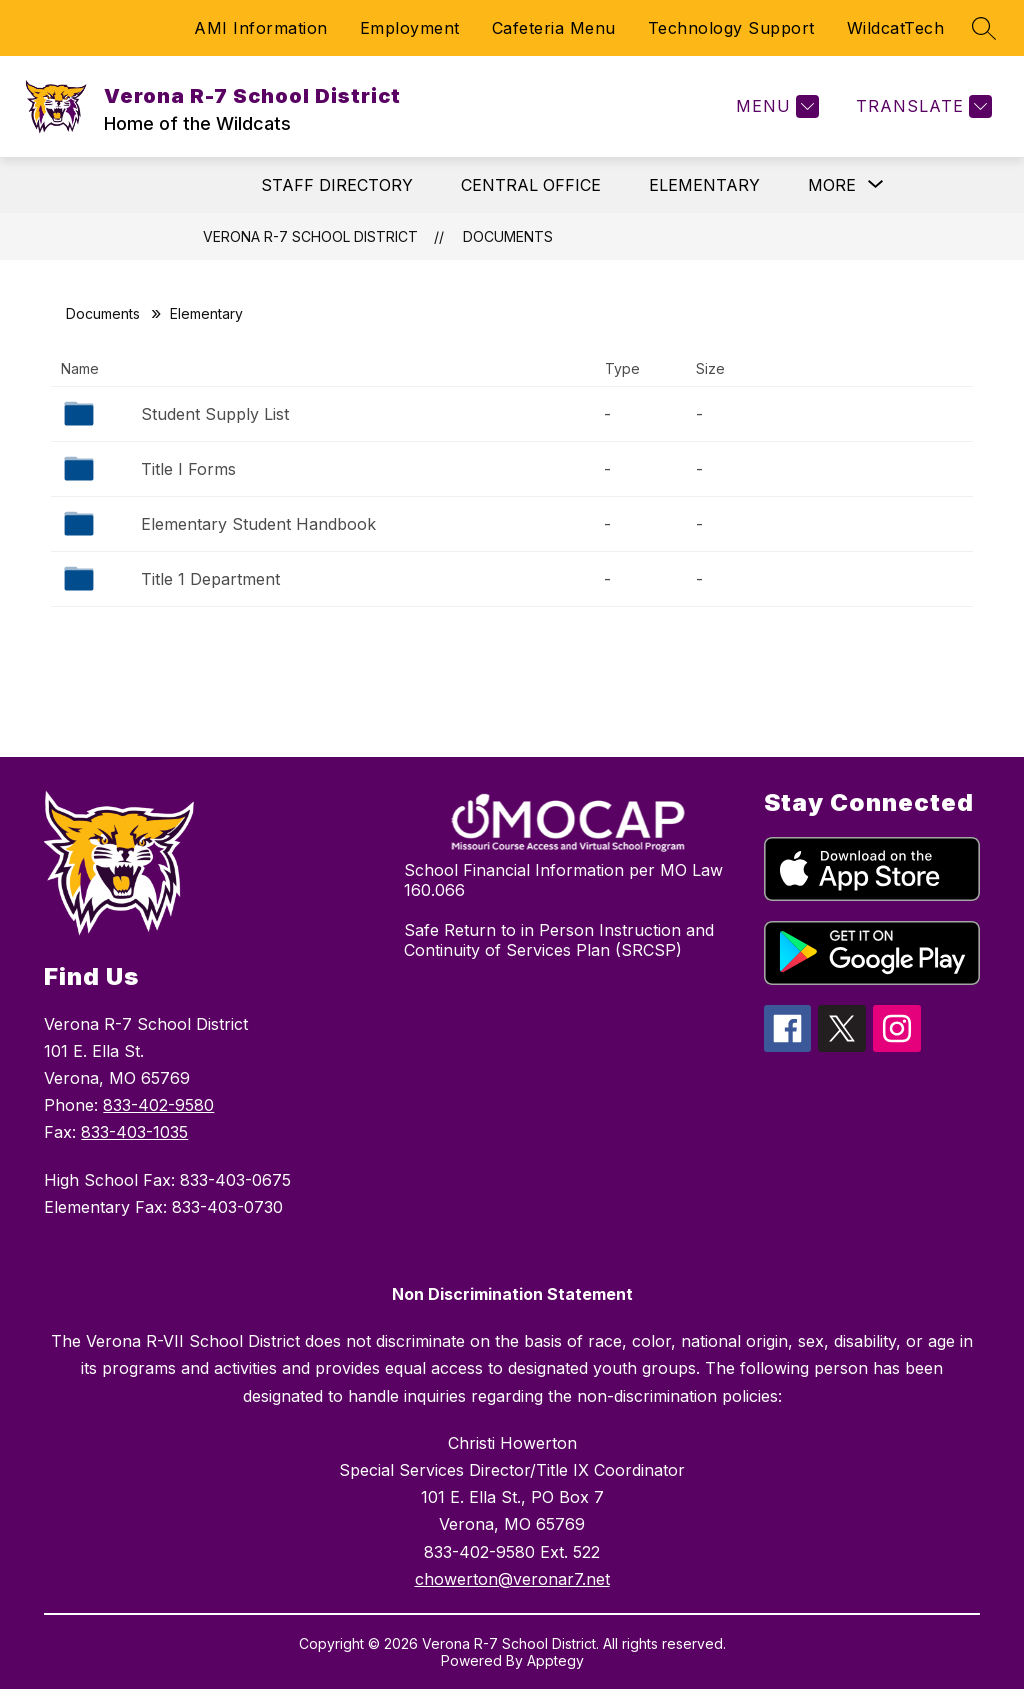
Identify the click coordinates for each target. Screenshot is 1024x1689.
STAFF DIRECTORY (337, 185)
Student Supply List (215, 414)
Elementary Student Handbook (258, 524)
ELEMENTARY (704, 185)
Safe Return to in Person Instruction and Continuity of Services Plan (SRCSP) (559, 940)
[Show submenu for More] (832, 185)
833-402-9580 (158, 1105)
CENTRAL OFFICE (531, 185)
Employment (410, 28)
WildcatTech (896, 28)
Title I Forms (188, 469)
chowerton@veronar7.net (512, 1579)
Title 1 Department (210, 579)
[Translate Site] (921, 106)
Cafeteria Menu (554, 28)
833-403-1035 (134, 1132)
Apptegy (555, 1660)
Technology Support (731, 28)
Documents (508, 236)
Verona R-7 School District (310, 236)
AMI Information (261, 28)
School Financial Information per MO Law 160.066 (563, 880)
